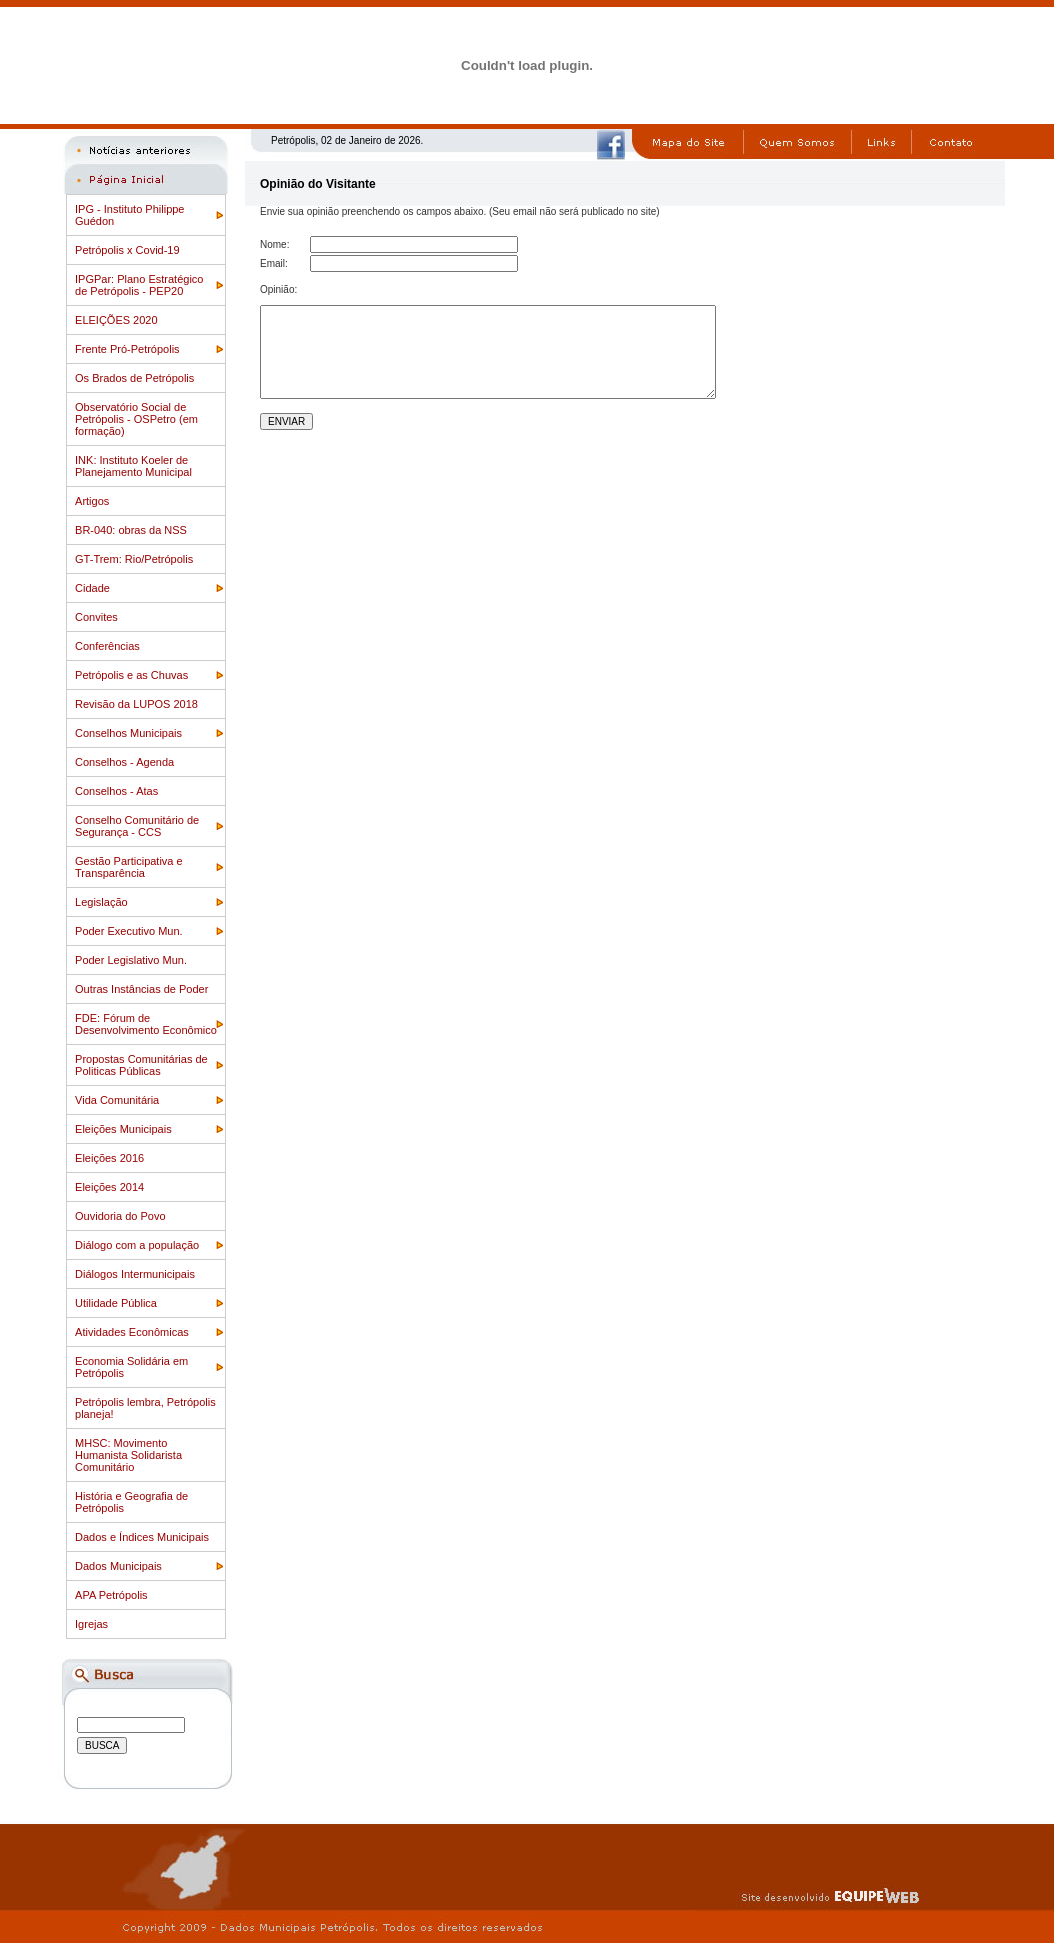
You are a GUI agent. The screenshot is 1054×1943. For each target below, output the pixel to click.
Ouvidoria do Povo (120, 1216)
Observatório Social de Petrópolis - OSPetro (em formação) (136, 419)
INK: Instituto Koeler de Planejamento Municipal (133, 466)
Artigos (92, 501)
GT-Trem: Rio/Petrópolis (134, 559)
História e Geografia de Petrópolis (131, 1502)
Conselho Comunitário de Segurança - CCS (137, 826)
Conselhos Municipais (128, 733)
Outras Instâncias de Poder (141, 989)
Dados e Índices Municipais (142, 1537)
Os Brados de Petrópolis (134, 378)
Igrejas (91, 1624)
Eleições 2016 (109, 1158)
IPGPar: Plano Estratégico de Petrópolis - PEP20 (139, 285)
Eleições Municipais (123, 1129)
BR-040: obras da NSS (131, 530)
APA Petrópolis (111, 1595)
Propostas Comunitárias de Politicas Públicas (141, 1065)
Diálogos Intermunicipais (135, 1274)
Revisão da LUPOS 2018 (136, 704)
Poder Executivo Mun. (129, 931)
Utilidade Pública (116, 1303)
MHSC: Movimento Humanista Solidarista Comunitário (128, 1455)
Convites (96, 617)
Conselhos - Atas (116, 791)
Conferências (107, 646)
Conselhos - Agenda (124, 762)
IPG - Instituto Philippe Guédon (129, 215)
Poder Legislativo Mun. (131, 960)
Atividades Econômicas (132, 1332)
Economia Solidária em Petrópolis (131, 1367)
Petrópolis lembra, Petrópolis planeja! (145, 1408)
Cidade (92, 588)
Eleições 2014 (109, 1187)
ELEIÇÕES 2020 (116, 320)
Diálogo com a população (137, 1245)
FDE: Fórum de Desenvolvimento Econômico (146, 1024)
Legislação (101, 902)
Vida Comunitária (117, 1100)
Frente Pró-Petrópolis (127, 349)
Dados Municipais (118, 1566)
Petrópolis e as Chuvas (131, 675)
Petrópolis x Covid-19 (127, 250)
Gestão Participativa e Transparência (129, 867)
